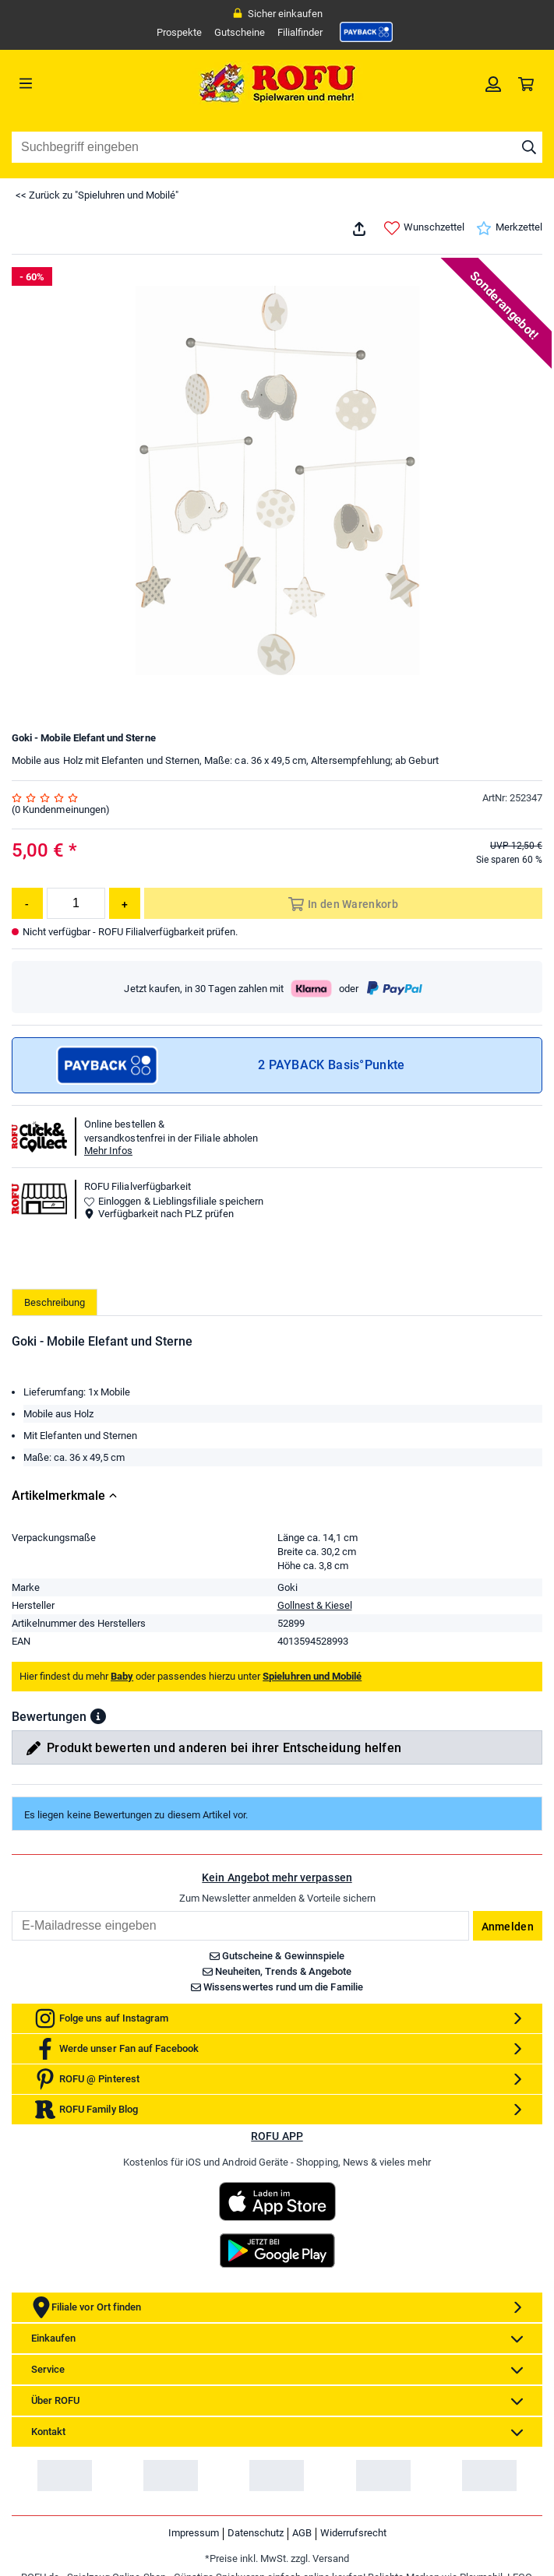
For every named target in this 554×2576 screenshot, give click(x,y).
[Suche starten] (529, 147)
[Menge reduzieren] (27, 903)
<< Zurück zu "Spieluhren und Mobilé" (97, 195)
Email (11, 2036)
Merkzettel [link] (509, 228)
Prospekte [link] (179, 32)
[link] (366, 32)
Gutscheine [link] (239, 32)
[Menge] (76, 903)
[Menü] (78, 83)
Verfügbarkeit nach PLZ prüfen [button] (159, 1214)
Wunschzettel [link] (424, 228)
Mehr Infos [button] (108, 1150)
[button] (98, 1842)
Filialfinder (300, 32)
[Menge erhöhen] (124, 903)
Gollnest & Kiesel (314, 1731)
